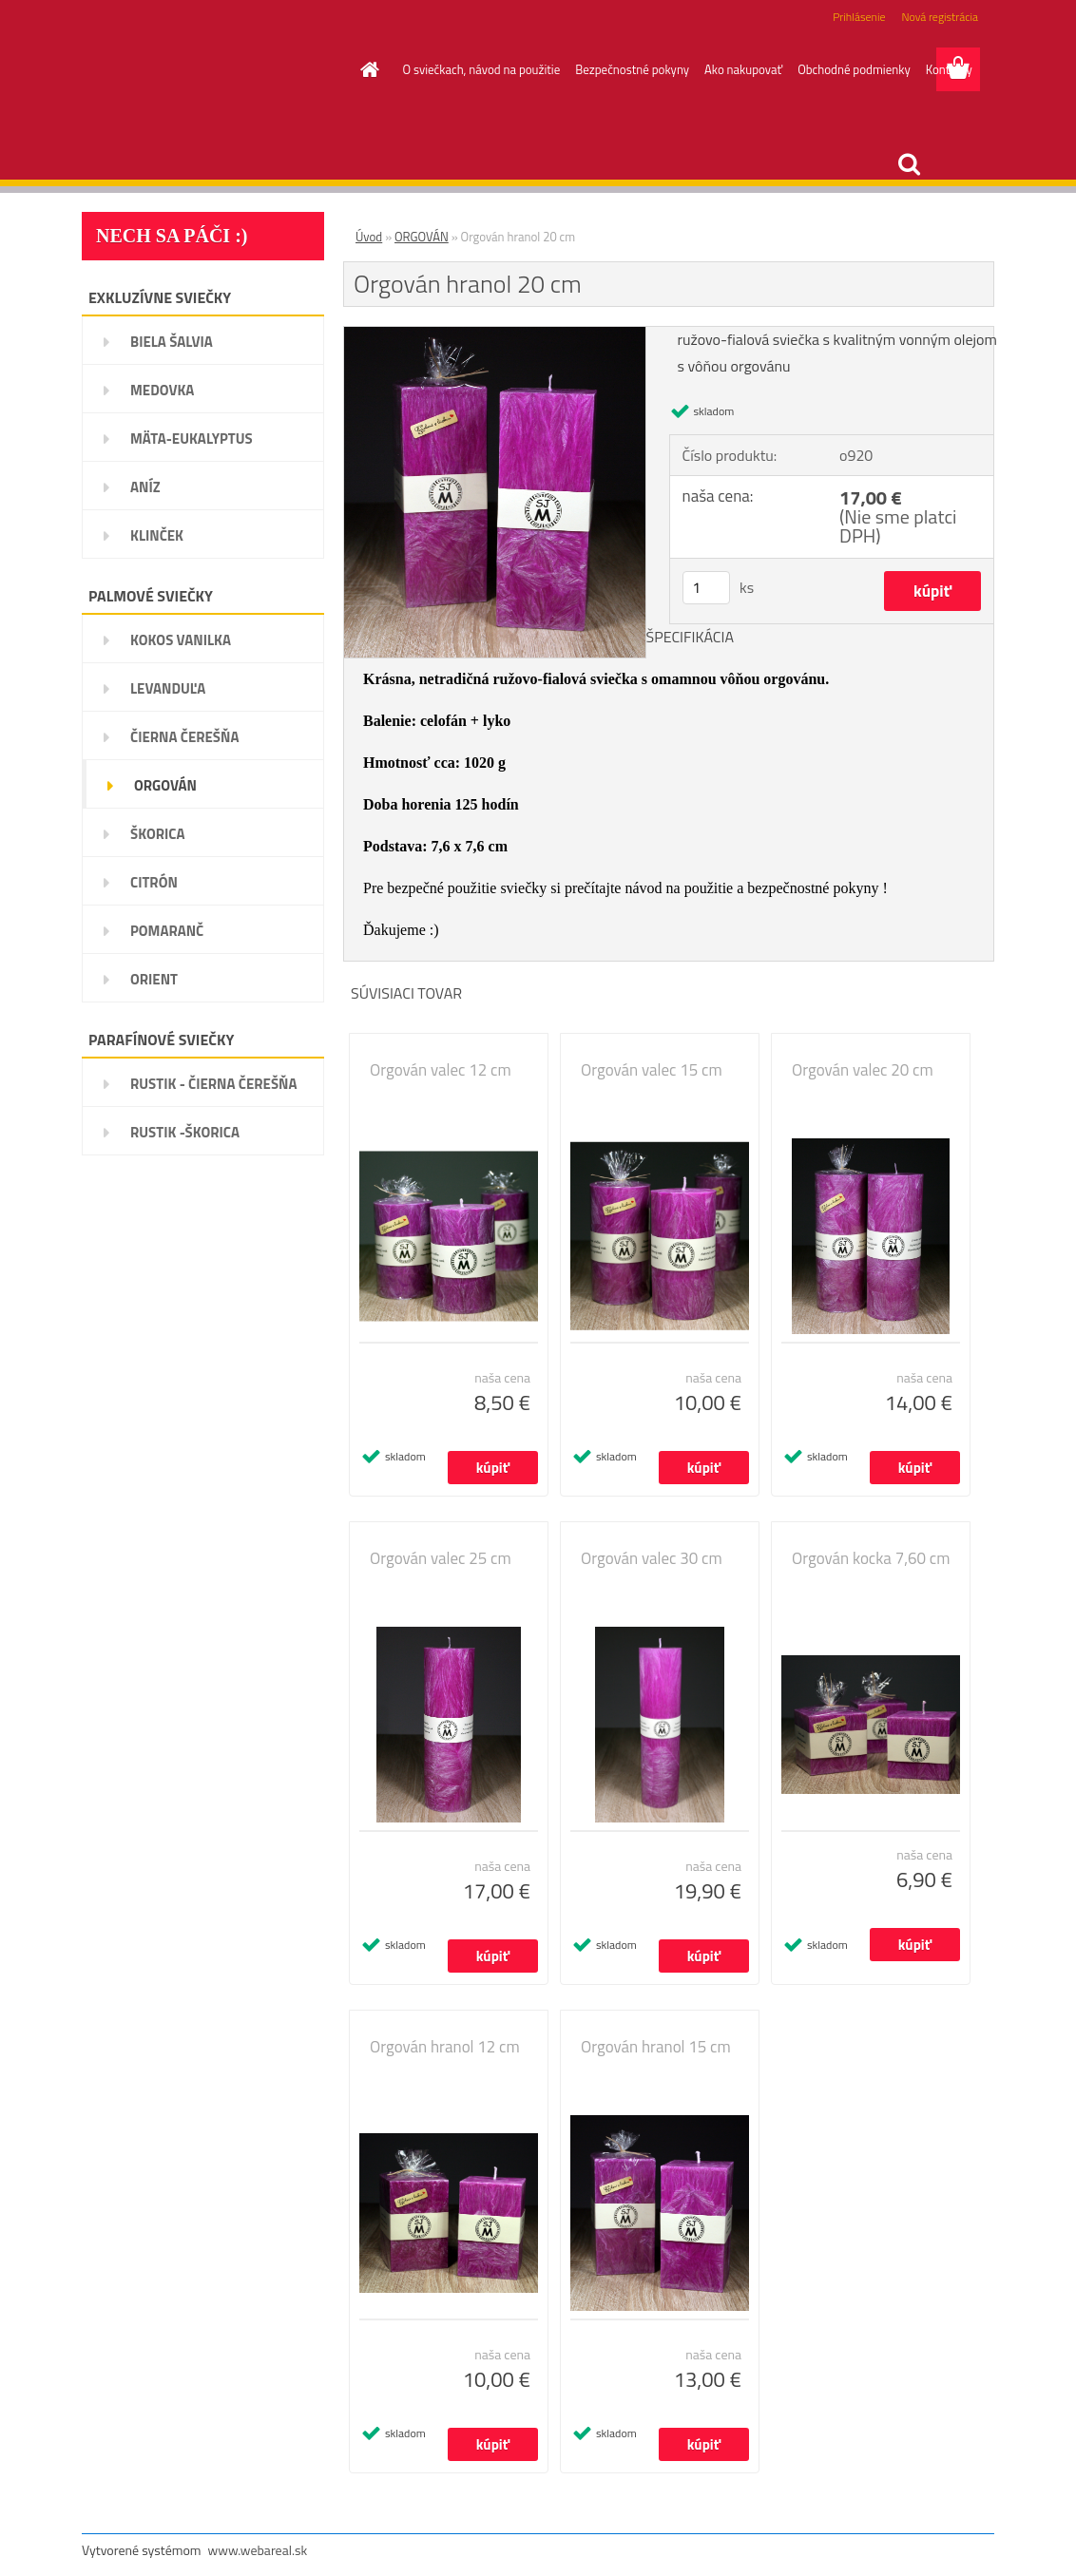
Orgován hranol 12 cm (445, 2046)
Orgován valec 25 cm (440, 1558)
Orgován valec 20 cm (862, 1069)
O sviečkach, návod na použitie (482, 69)
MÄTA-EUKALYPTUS (191, 438)
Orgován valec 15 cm (651, 1069)
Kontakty (949, 69)
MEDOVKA (162, 390)
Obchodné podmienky (854, 69)
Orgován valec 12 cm (440, 1069)
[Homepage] (367, 69)
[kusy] (706, 587)
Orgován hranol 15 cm (656, 2046)
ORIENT (154, 979)
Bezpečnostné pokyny (632, 69)
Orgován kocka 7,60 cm (871, 1558)
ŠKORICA (157, 834)
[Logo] (212, 70)
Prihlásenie (859, 17)
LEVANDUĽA (167, 688)
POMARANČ (166, 931)
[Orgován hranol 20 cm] (494, 334)
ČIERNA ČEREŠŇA (184, 737)
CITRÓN (154, 882)
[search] (909, 164)
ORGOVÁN (165, 785)
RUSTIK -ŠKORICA (185, 1132)
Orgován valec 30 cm (651, 1558)
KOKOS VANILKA (180, 640)
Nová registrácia (939, 17)
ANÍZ (145, 487)
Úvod (368, 236)
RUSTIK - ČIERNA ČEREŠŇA (214, 1084)
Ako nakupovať (743, 69)
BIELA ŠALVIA (171, 342)
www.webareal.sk (258, 2550)
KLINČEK (156, 535)
